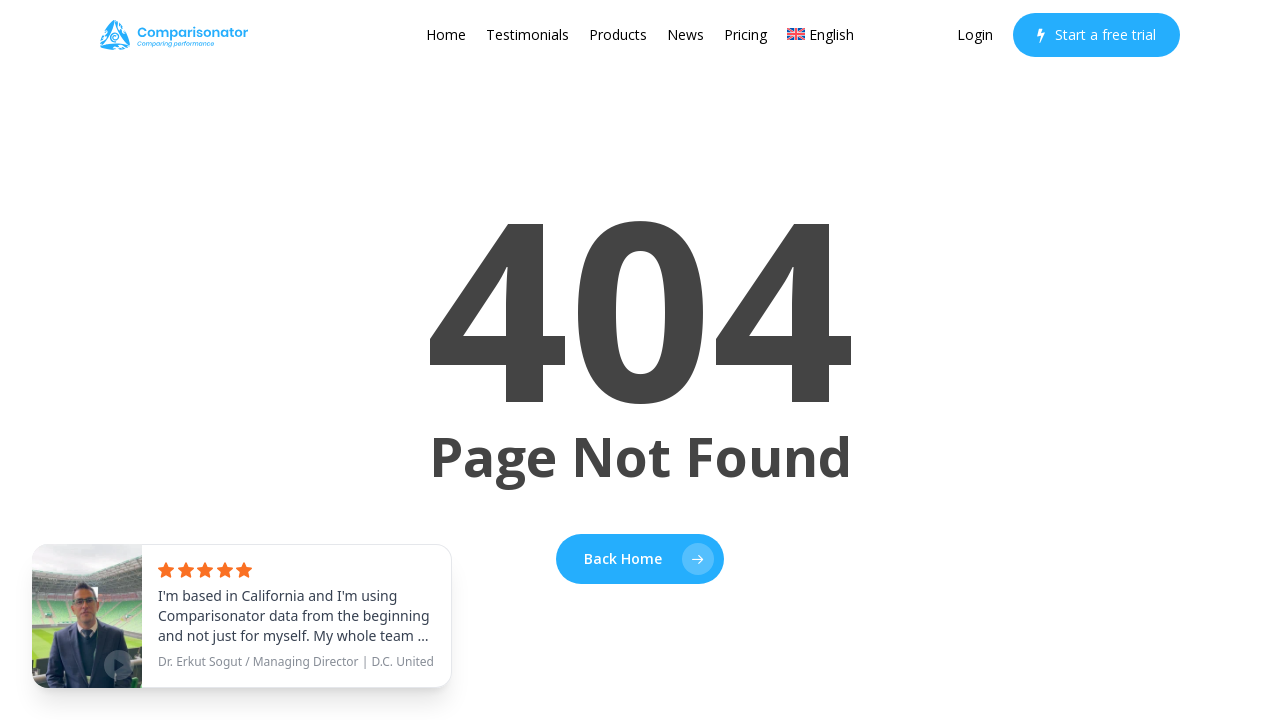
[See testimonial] (242, 616)
